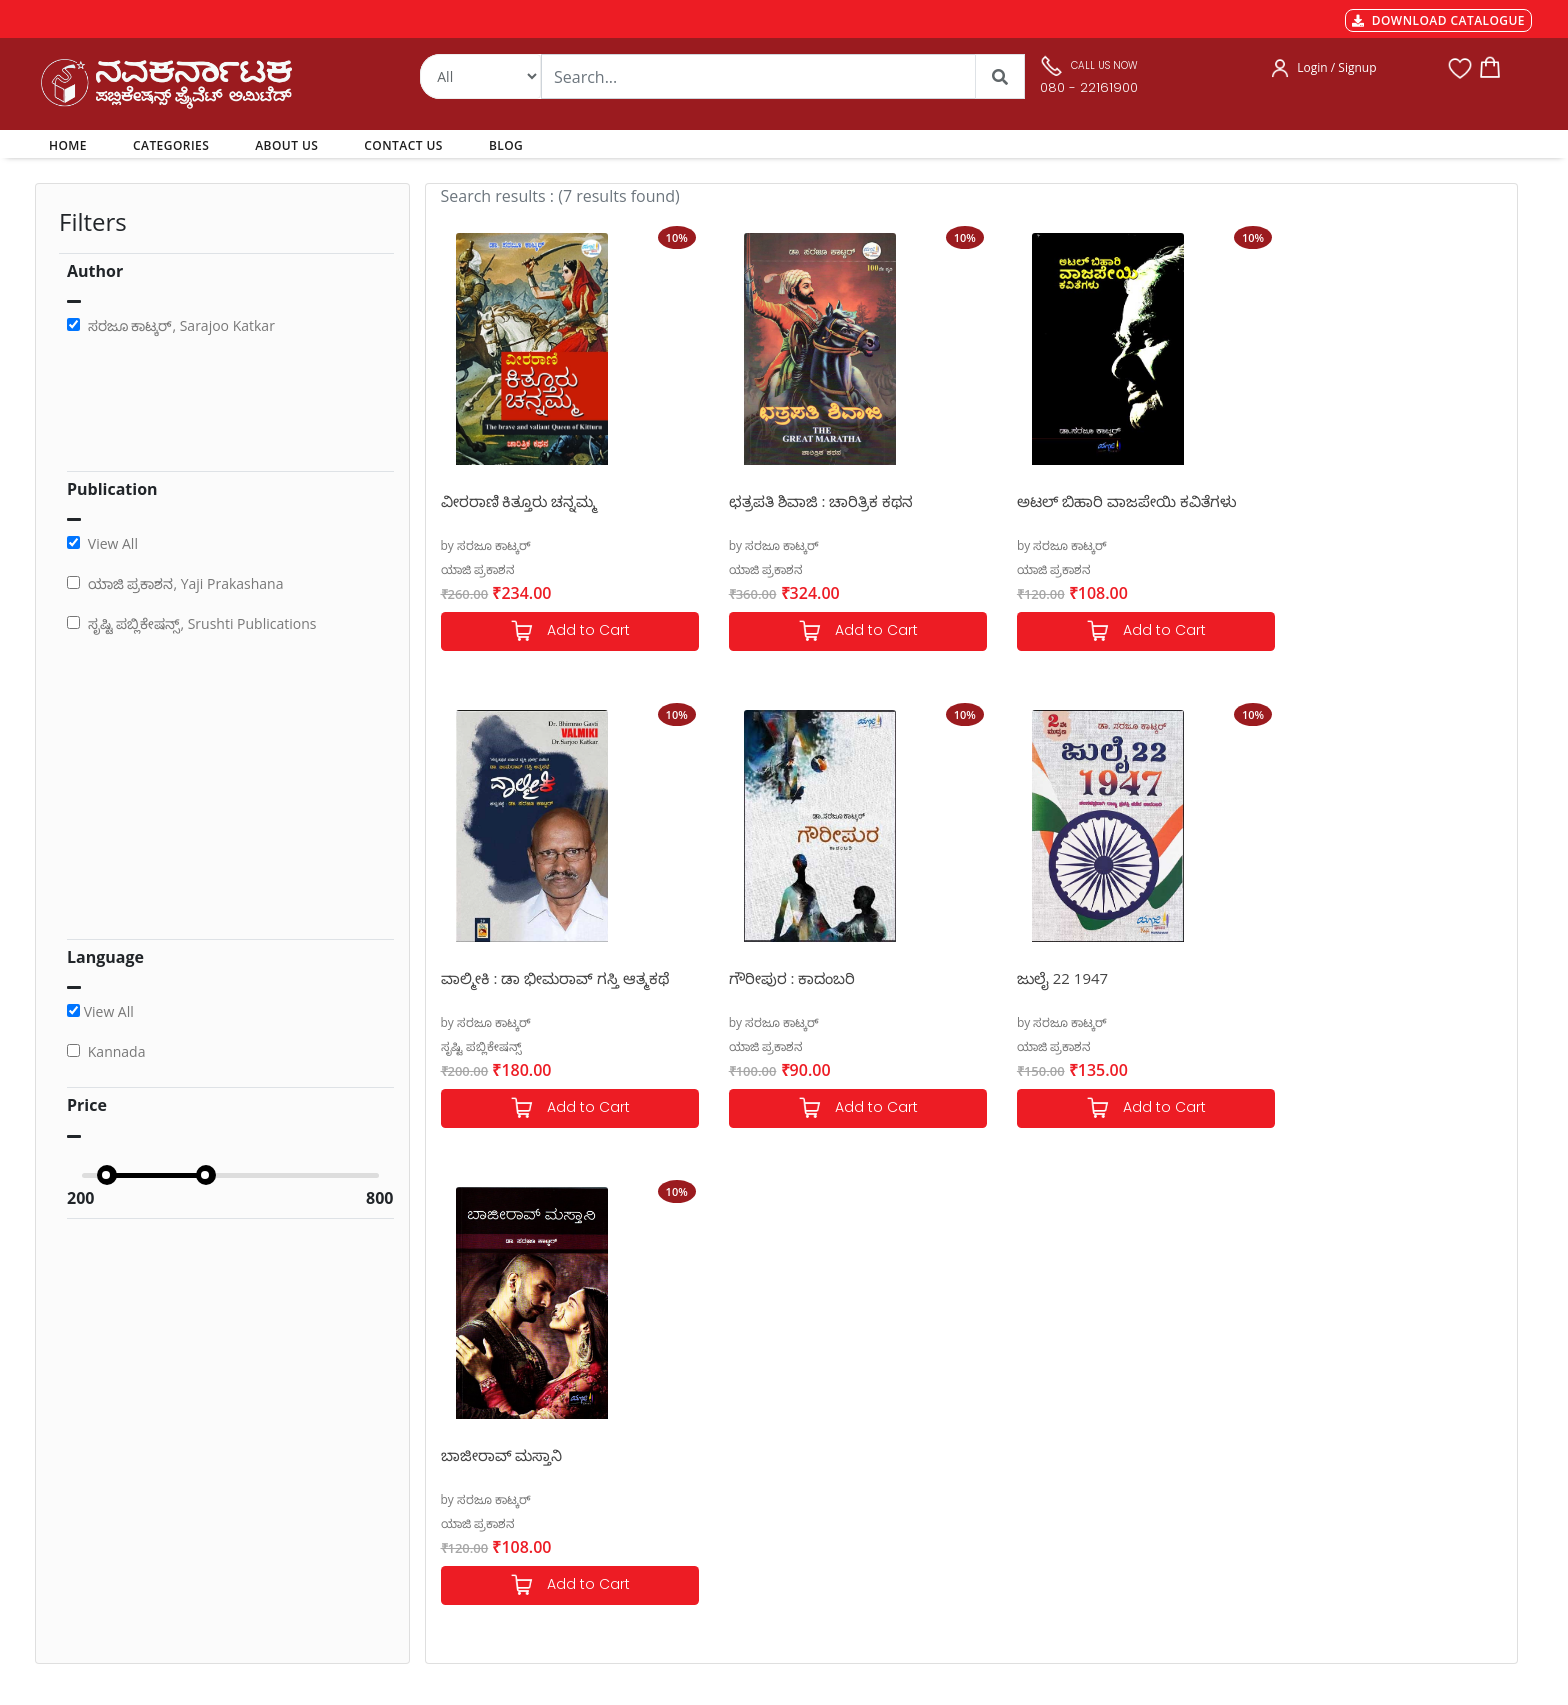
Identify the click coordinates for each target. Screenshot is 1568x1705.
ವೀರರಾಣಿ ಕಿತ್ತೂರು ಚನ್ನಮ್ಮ (519, 501)
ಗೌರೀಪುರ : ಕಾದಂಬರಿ (504, 978)
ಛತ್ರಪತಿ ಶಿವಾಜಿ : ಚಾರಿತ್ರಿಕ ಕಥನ (805, 501)
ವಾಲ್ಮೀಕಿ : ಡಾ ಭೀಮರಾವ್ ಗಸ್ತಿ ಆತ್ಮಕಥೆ (1373, 501)
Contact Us (738, 1473)
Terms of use (464, 1497)
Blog (718, 1497)
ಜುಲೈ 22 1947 (758, 978)
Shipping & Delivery (484, 1425)
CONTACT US (403, 145)
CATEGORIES (171, 145)
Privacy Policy (465, 1473)
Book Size (454, 1521)
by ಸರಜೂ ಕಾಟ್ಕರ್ (486, 545)
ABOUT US (286, 145)
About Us (733, 1449)
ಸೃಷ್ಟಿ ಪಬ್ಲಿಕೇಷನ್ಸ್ (1299, 569)
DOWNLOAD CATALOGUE (1438, 20)
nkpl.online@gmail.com (128, 1583)
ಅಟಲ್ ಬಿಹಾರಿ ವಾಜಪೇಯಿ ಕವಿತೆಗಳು (1096, 501)
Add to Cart (562, 631)
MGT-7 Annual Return (490, 1401)
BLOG (506, 145)
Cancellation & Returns (494, 1449)
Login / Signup (1336, 67)
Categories (737, 1401)
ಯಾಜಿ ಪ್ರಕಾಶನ (478, 569)
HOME (71, 145)
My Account (740, 1425)
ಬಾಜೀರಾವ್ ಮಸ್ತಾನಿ (1047, 978)
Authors (729, 1377)
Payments (455, 1377)
